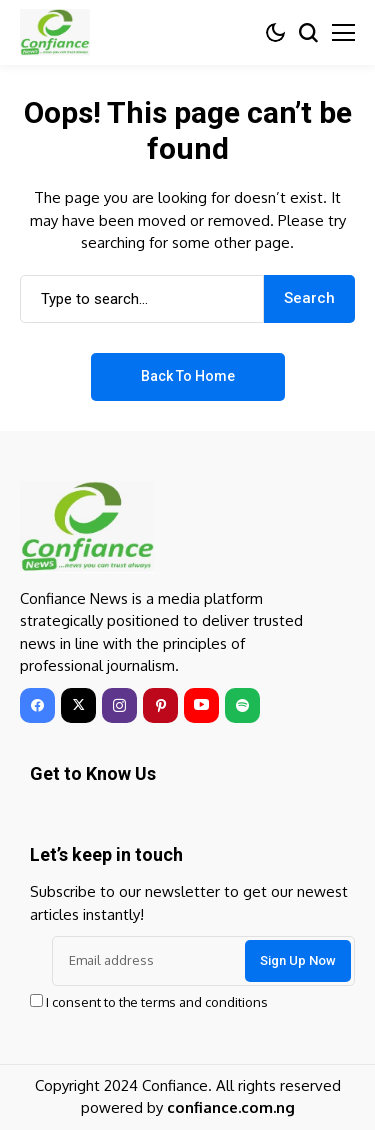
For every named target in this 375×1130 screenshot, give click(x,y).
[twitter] (78, 705)
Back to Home (188, 376)
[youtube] (201, 705)
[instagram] (119, 705)
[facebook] (37, 705)
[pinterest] (160, 705)
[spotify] (242, 705)
